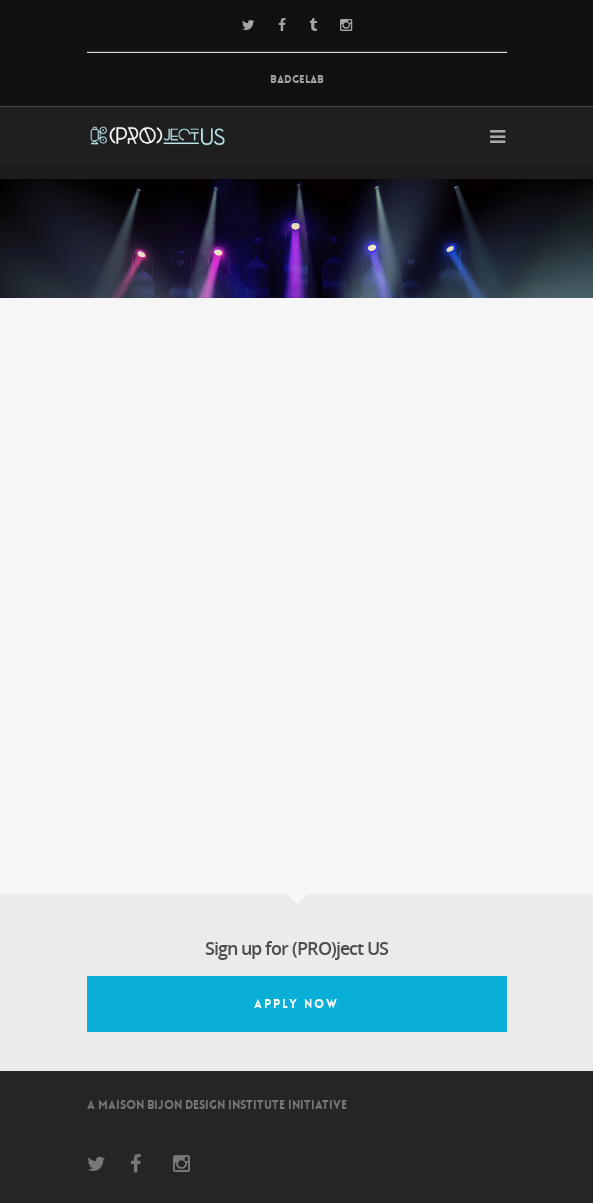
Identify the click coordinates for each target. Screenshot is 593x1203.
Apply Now (296, 1004)
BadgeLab (297, 79)
